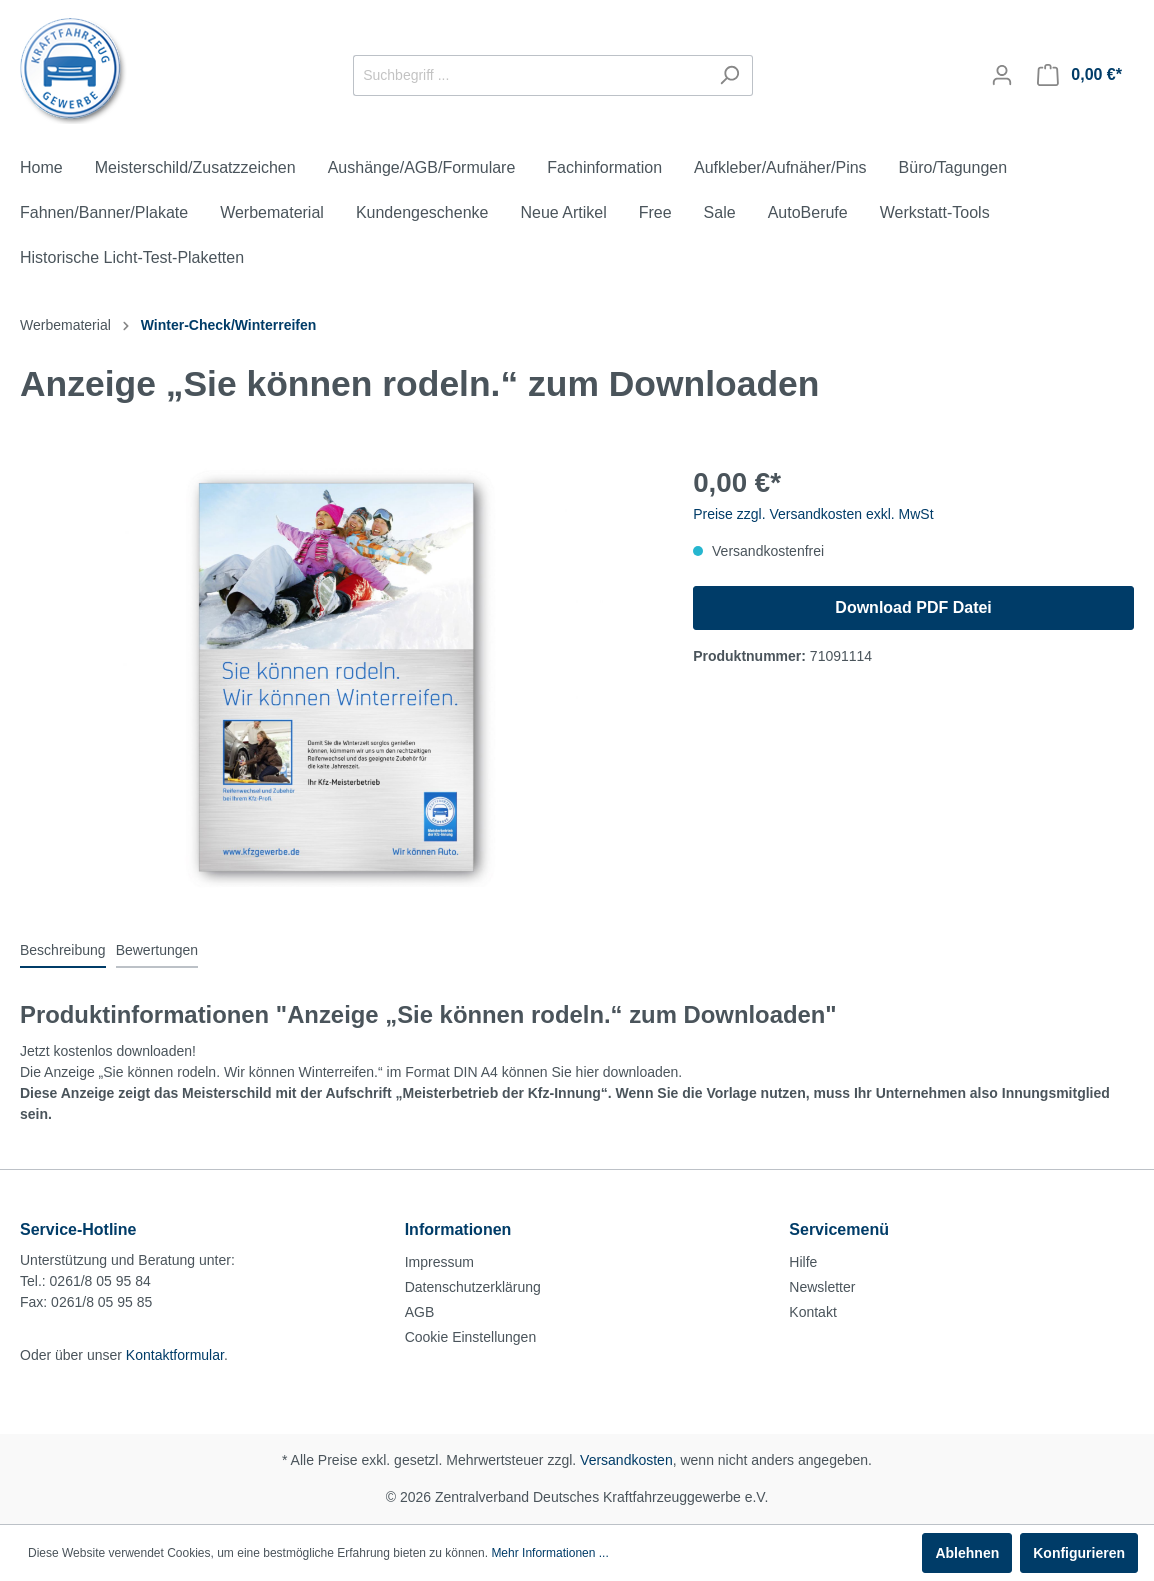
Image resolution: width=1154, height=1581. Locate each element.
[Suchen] (729, 75)
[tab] (63, 950)
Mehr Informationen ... (549, 1553)
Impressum (439, 1262)
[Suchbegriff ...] (530, 75)
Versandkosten (626, 1460)
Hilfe (803, 1262)
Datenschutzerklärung (473, 1287)
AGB (420, 1312)
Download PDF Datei (913, 607)
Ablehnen (967, 1553)
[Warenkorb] (1079, 75)
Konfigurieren (1079, 1553)
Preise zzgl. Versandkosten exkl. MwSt (813, 514)
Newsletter (822, 1287)
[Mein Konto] (1002, 75)
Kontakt (812, 1312)
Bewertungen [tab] (157, 950)
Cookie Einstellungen (471, 1337)
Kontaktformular (175, 1355)
